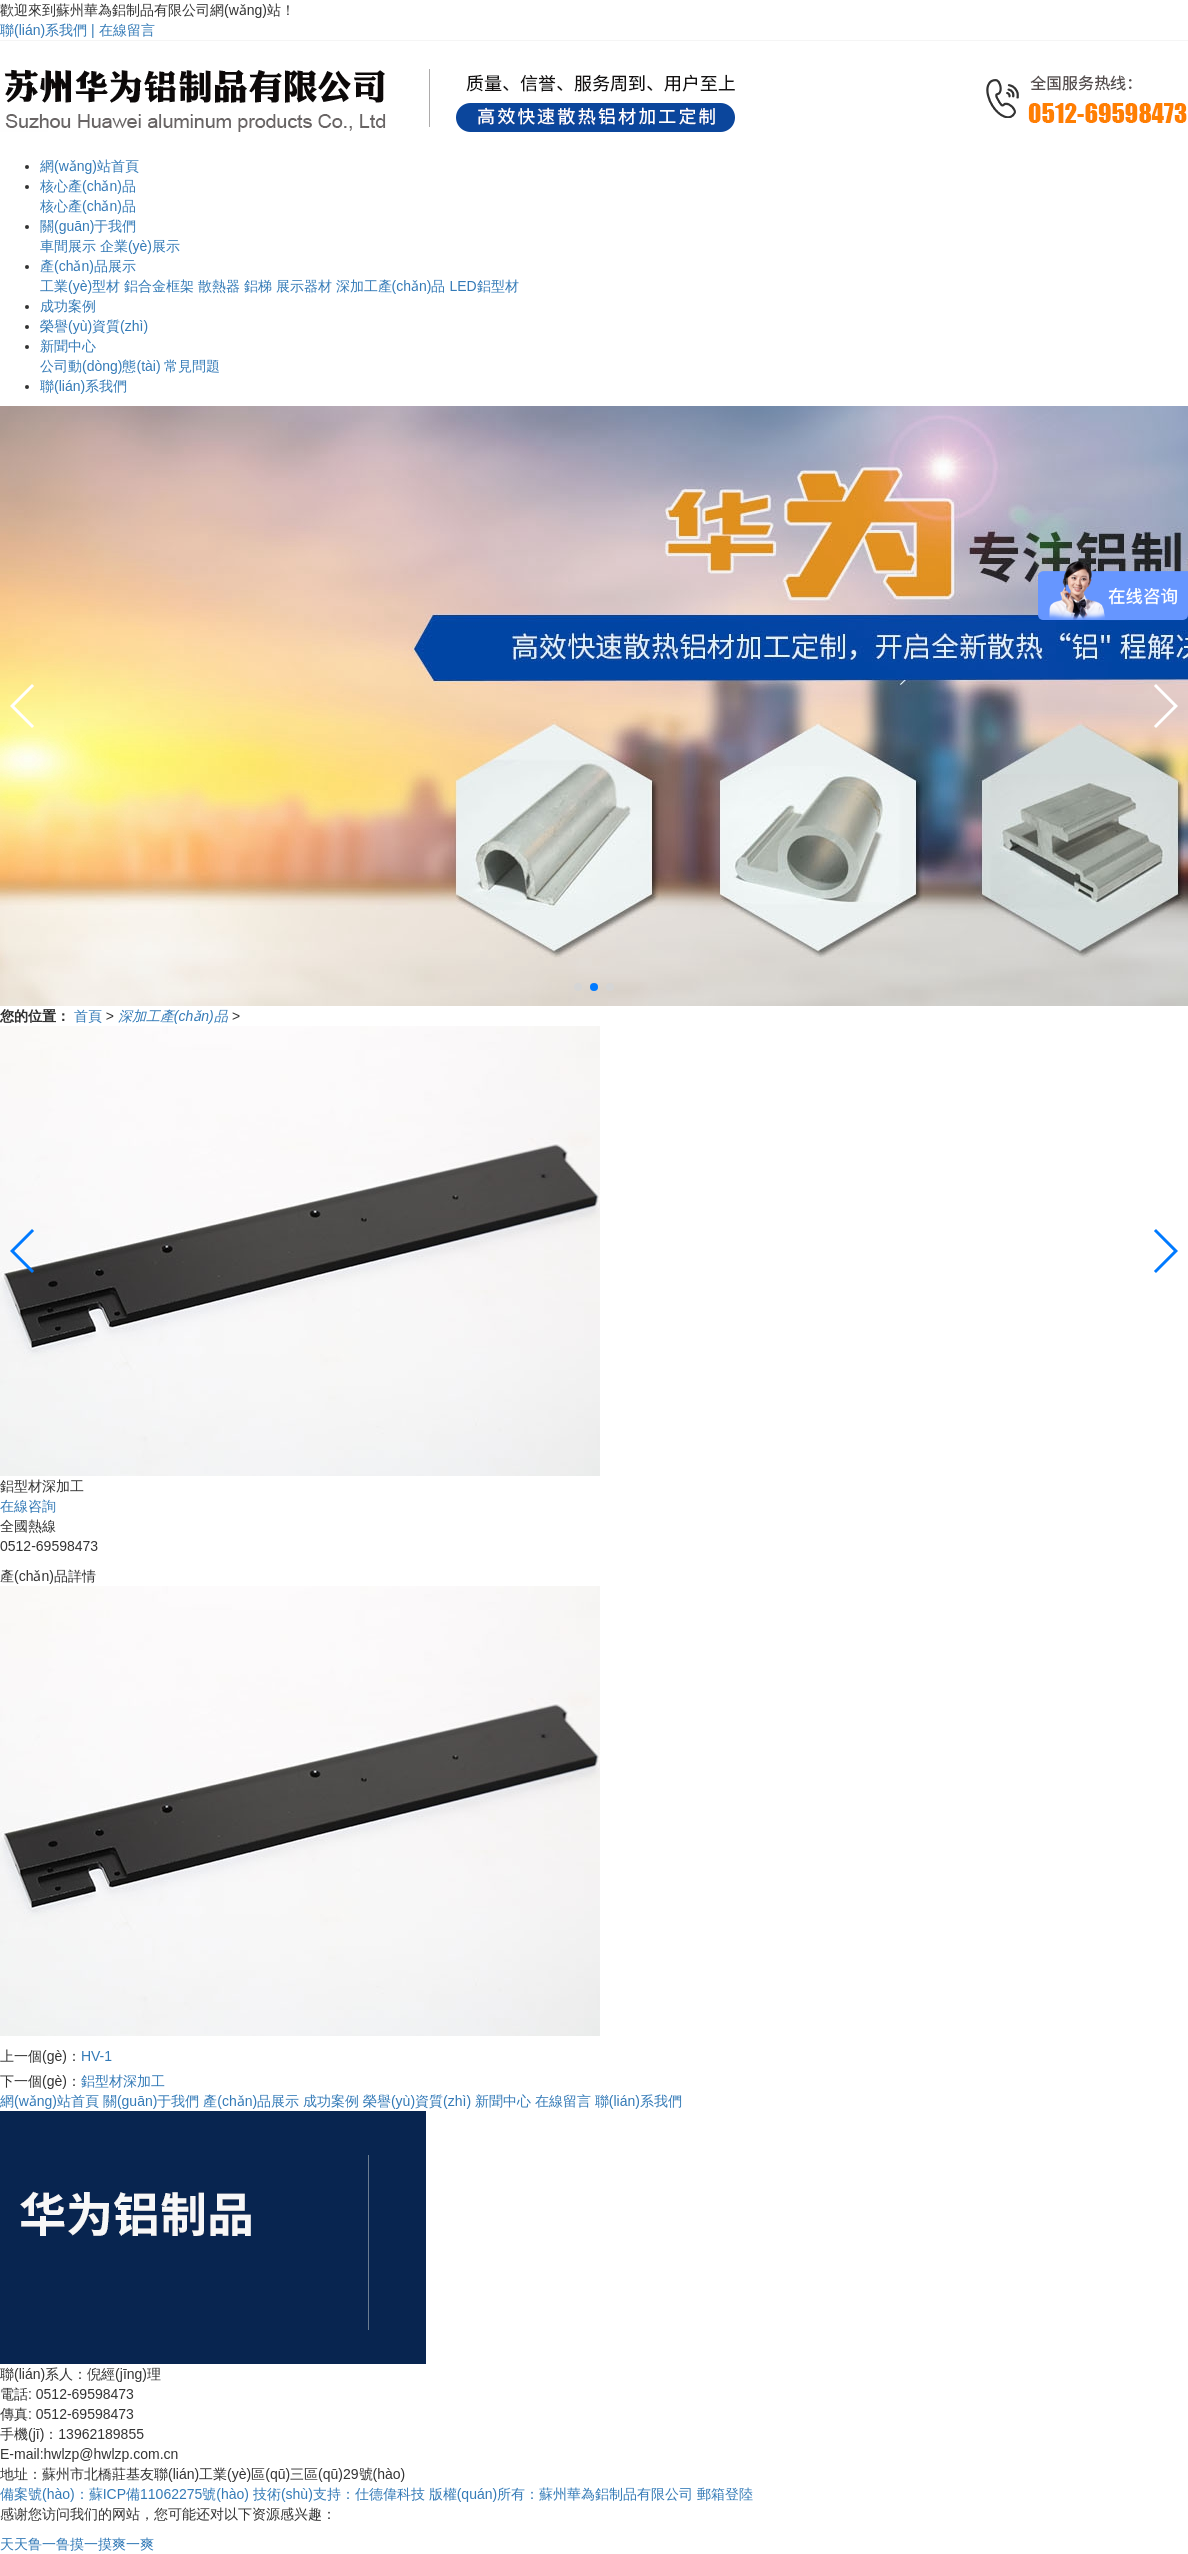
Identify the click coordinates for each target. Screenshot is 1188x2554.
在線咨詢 (28, 1506)
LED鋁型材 (483, 286)
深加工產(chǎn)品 (391, 286)
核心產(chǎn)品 (88, 206)
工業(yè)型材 (80, 286)
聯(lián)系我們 (638, 2101)
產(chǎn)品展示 (251, 2101)
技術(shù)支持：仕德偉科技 (339, 2494)
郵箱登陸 (725, 2494)
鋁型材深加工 (123, 2081)
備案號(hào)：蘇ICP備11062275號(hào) (124, 2494)
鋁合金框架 (159, 286)
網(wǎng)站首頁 (49, 2101)
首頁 (90, 1016)
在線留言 (127, 30)
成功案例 (331, 2101)
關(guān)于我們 (151, 2101)
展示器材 (304, 286)
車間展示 (68, 246)
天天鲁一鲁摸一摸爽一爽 (77, 2544)
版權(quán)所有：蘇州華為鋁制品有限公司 (563, 2494)
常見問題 (192, 366)
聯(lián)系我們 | (49, 30)
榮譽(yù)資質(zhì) (417, 2101)
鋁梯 (258, 286)
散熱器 (219, 286)
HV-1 (96, 2056)
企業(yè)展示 (140, 246)
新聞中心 (503, 2101)
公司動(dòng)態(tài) (100, 366)
